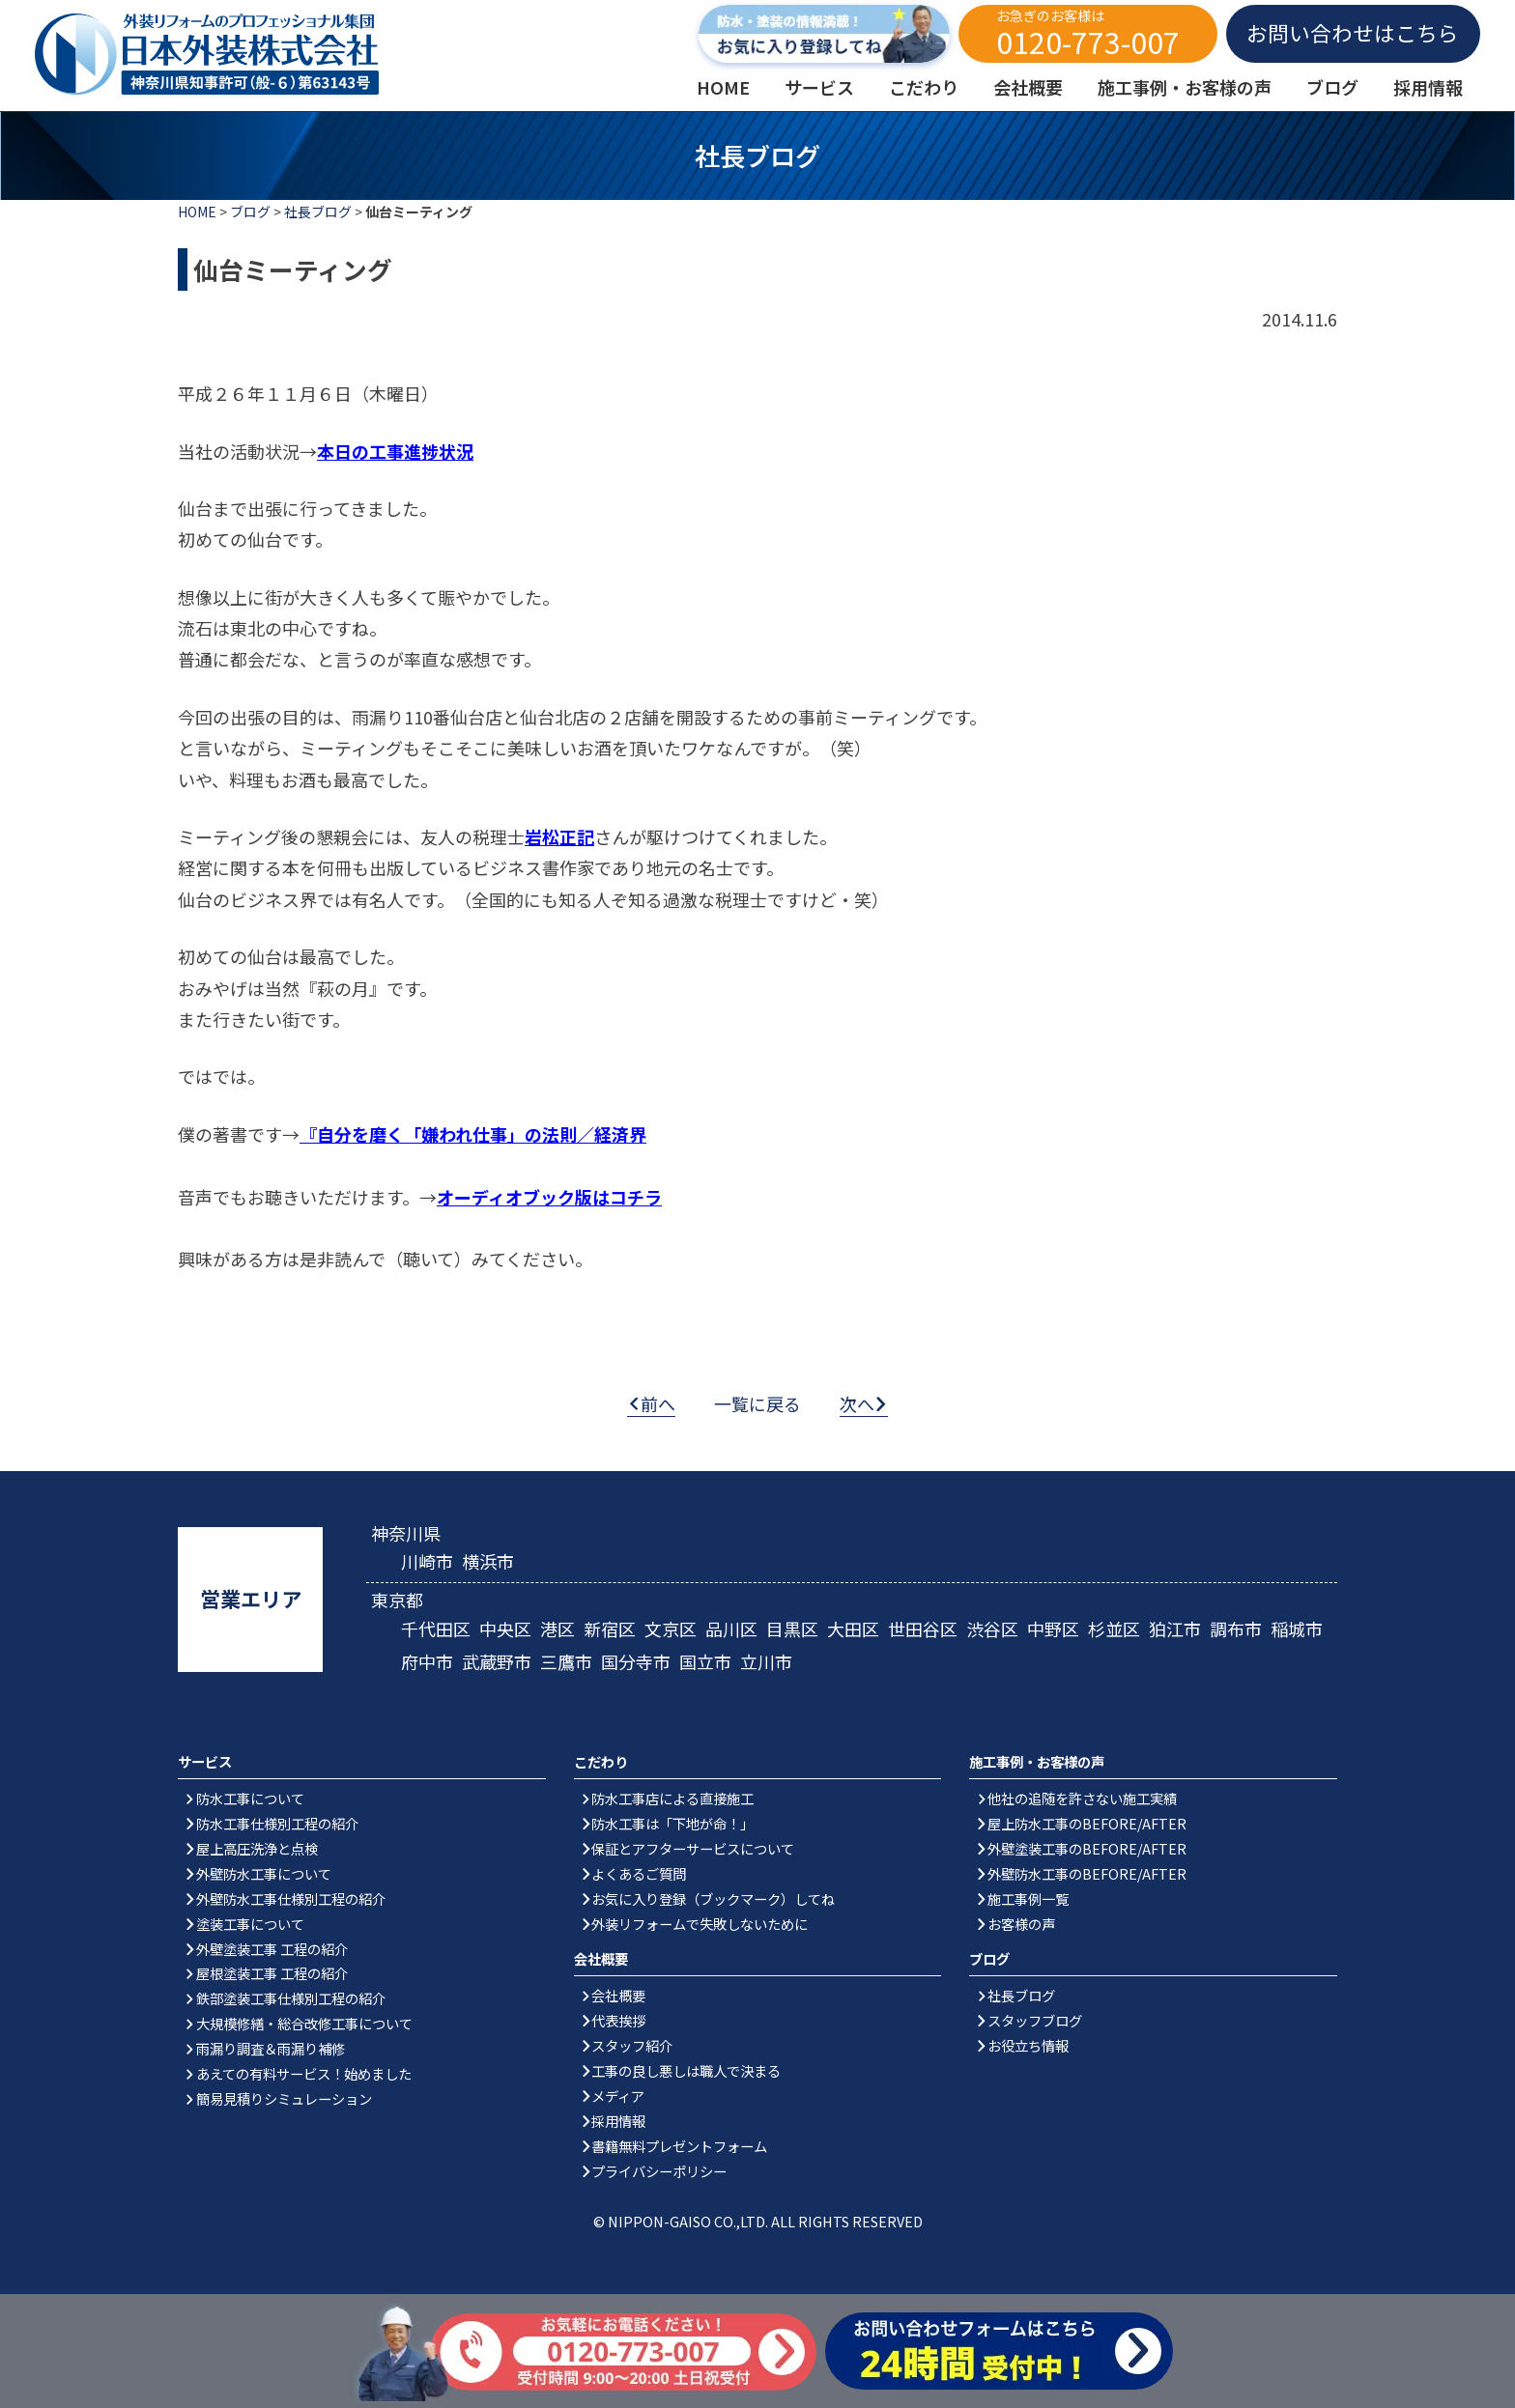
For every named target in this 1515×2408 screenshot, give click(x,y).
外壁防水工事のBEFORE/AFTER (1086, 1873)
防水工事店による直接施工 (672, 1798)
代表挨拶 (618, 2020)
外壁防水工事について (263, 1873)
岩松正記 (559, 836)
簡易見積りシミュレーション (284, 2098)
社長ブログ (318, 211)
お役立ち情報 (1028, 2045)
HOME (197, 211)
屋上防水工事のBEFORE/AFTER (1086, 1823)
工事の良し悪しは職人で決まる (686, 2070)
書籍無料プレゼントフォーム (679, 2146)
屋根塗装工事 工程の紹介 (272, 1973)
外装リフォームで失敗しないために (699, 1923)
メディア (617, 2095)
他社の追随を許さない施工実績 (1082, 1798)
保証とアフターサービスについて (692, 1848)
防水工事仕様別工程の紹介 (277, 1823)
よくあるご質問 (638, 1873)
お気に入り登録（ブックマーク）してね (713, 1898)
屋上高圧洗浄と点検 (257, 1848)
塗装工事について (250, 1923)
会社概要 (618, 1995)
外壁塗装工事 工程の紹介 (272, 1949)
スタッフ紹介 (631, 2045)
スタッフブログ (1034, 2020)
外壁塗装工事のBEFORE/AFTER (1086, 1848)
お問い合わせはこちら (1352, 32)
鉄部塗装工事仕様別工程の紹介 (291, 1998)
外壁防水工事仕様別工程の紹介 (291, 1898)
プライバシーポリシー (659, 2171)
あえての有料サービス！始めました (304, 2073)
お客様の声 (1021, 1923)
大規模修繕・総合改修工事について (304, 2023)
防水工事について (250, 1798)
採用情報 (618, 2121)
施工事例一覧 (1028, 1898)
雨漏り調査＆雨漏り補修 (270, 2048)
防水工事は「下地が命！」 (672, 1823)
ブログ (250, 211)
